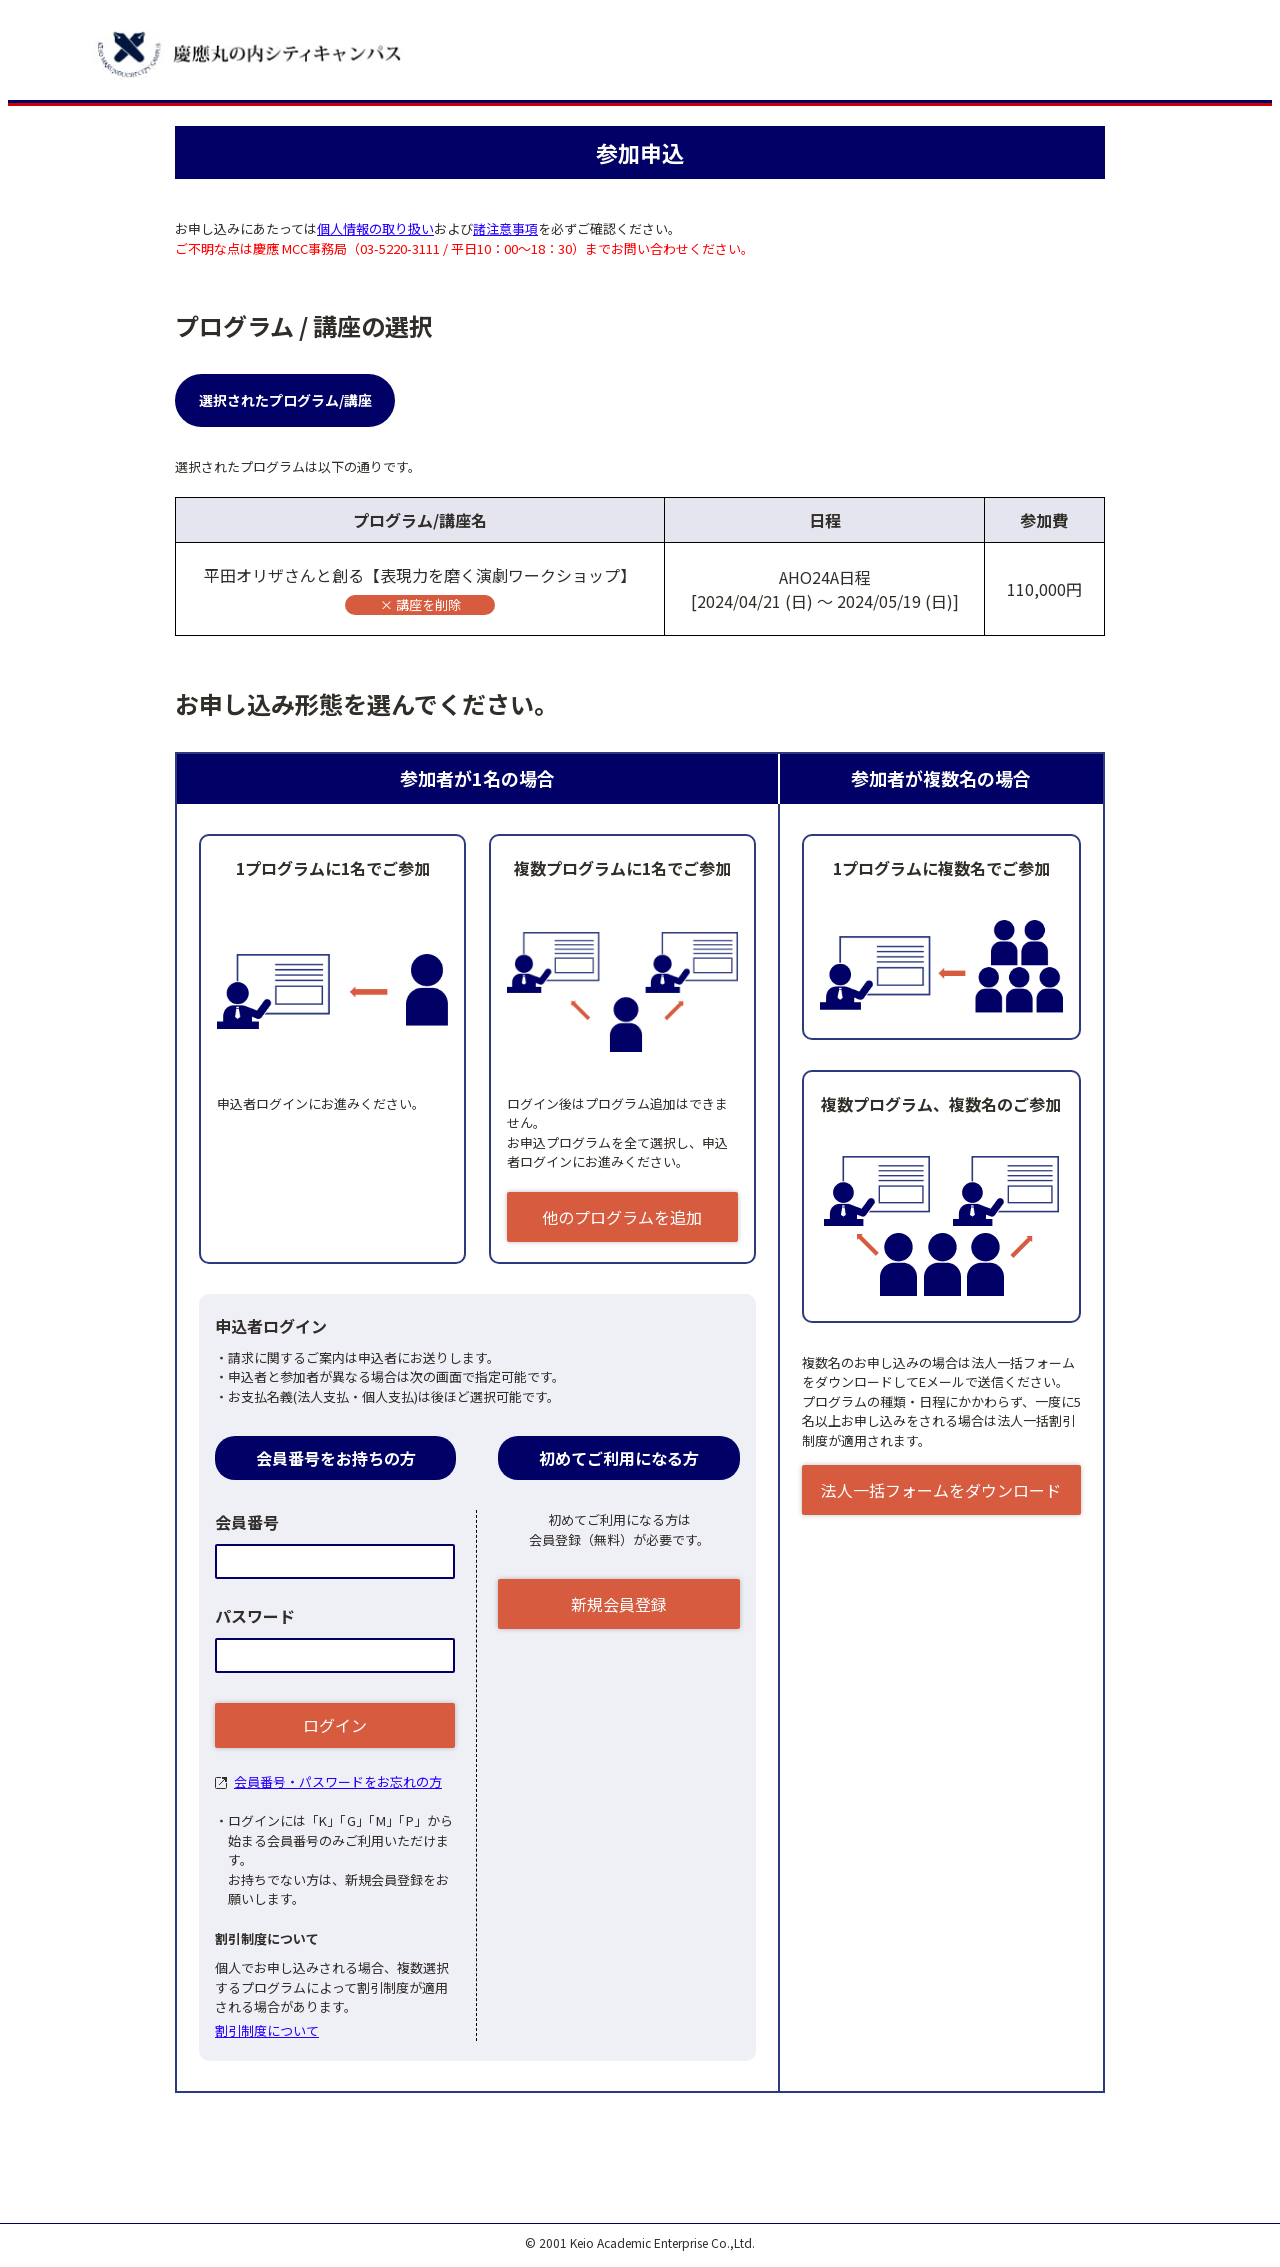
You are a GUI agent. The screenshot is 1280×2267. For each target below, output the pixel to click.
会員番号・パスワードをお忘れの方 (338, 1781)
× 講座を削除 (420, 604)
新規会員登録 (619, 1604)
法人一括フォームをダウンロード (941, 1490)
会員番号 (247, 1522)
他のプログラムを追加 (622, 1217)
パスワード (255, 1616)
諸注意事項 (505, 228)
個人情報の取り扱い (375, 228)
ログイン (335, 1725)
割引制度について (267, 2030)
